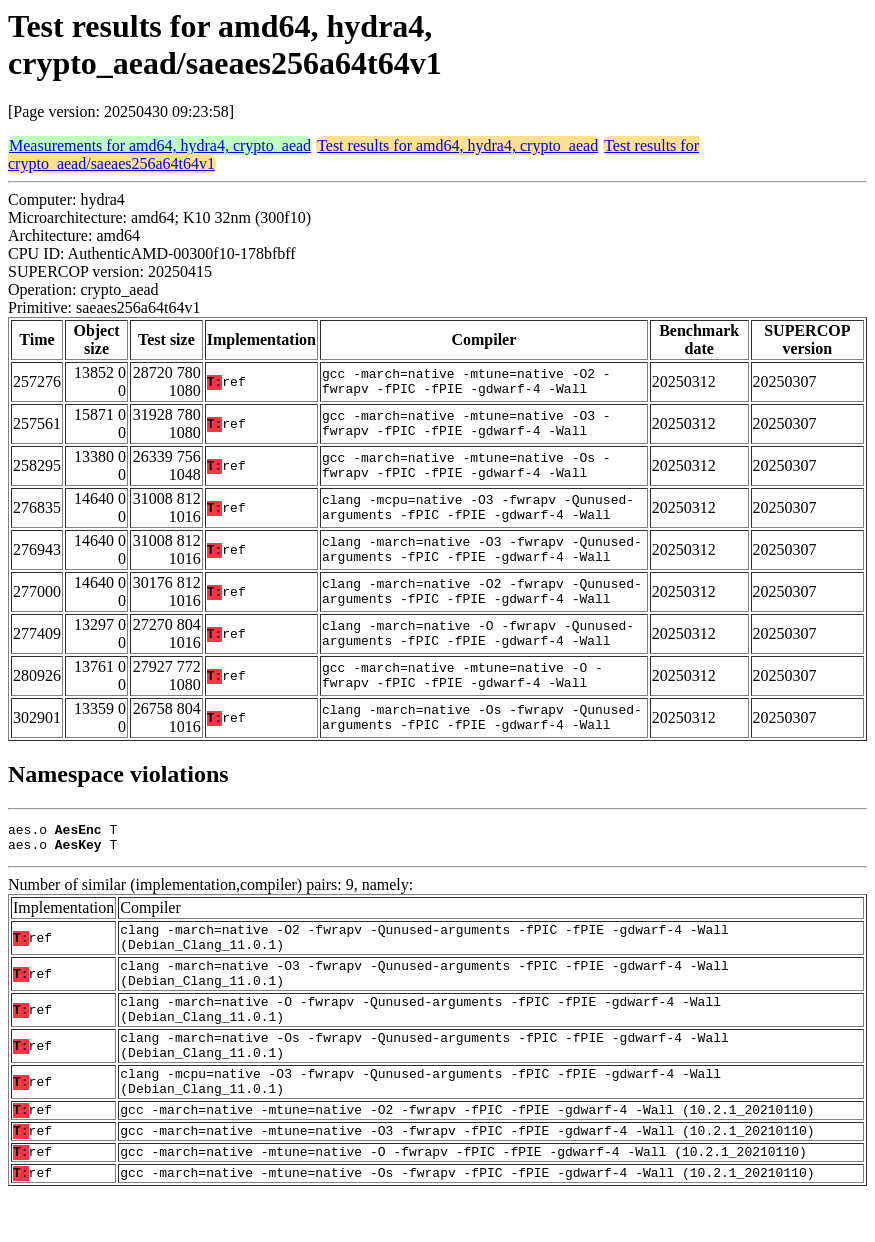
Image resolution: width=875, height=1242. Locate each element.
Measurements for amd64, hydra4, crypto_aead (160, 145)
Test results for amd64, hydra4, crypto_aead (457, 145)
